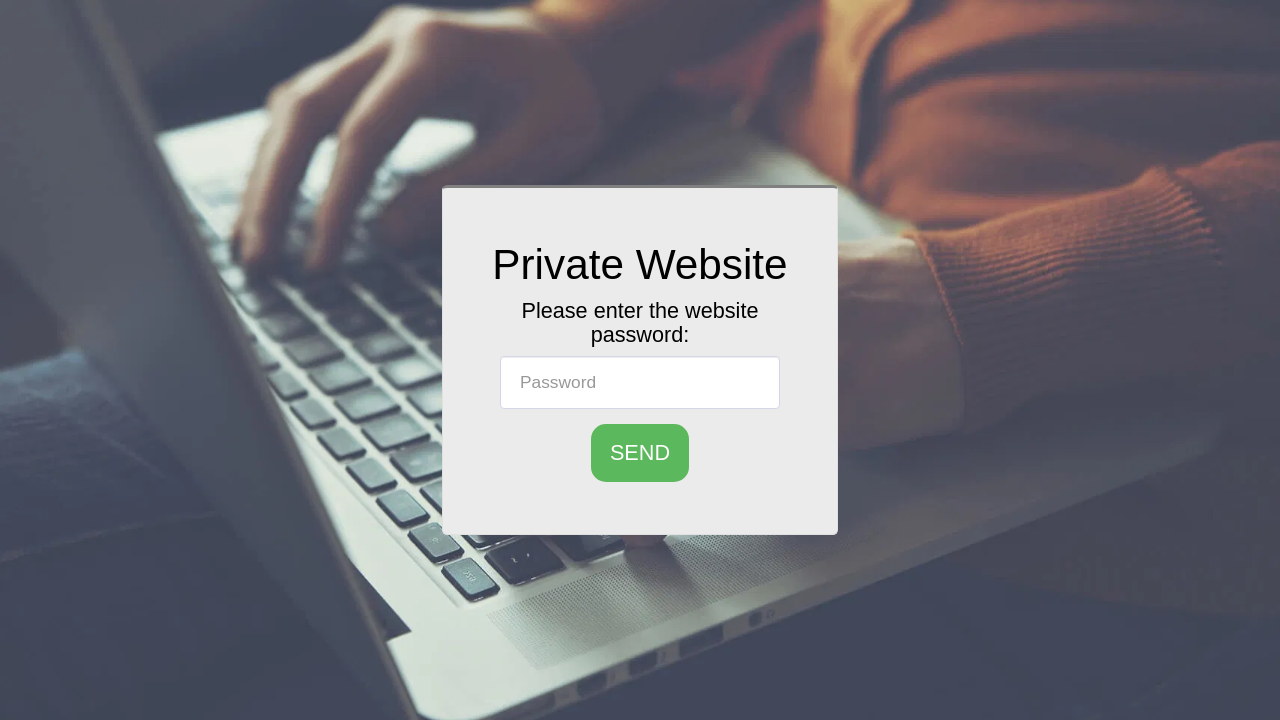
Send (640, 452)
